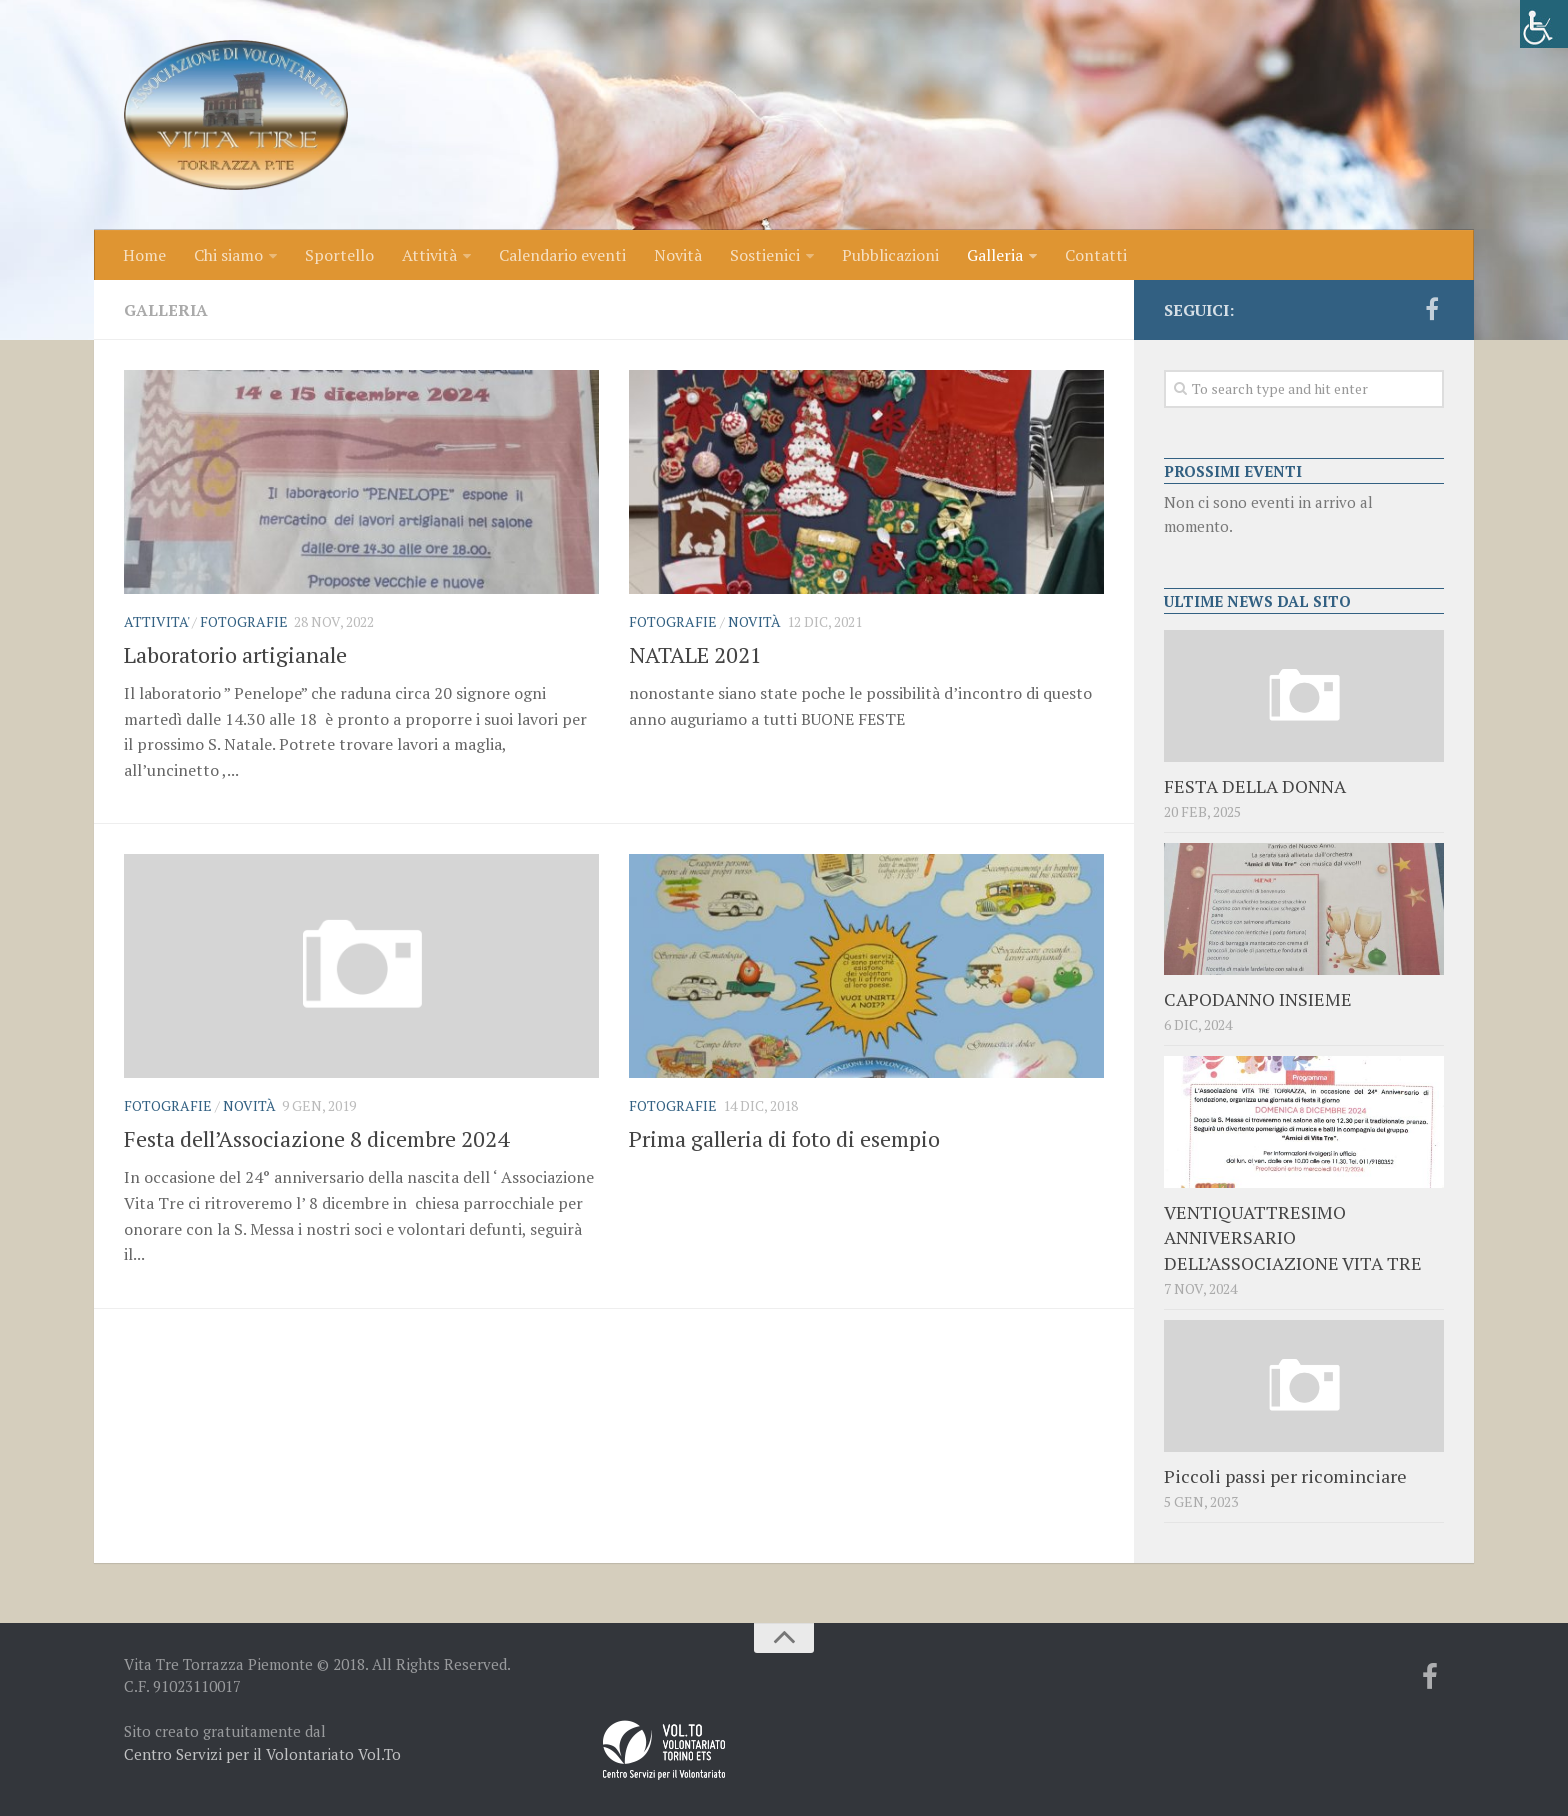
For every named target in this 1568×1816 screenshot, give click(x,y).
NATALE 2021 (695, 654)
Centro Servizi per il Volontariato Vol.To (262, 1754)
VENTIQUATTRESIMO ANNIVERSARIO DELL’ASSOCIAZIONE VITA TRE (1293, 1237)
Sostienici (765, 255)
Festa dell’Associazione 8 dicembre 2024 (316, 1138)
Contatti (1096, 255)
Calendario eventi (562, 255)
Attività (429, 255)
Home (144, 255)
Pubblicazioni (890, 255)
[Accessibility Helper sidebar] (1544, 24)
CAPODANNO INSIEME (1258, 999)
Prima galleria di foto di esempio (784, 1138)
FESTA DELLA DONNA (1255, 786)
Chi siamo (228, 255)
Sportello (339, 255)
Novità (678, 255)
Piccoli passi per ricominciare (1285, 1476)
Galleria (995, 255)
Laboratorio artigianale (235, 654)
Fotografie (244, 621)
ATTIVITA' (156, 621)
